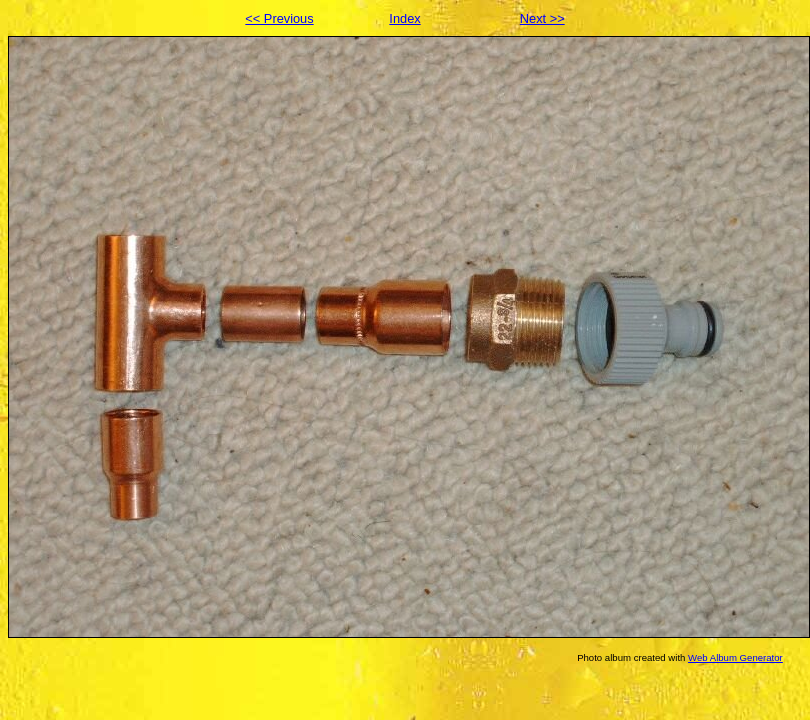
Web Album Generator (735, 657)
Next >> (542, 18)
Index (404, 18)
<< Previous (279, 18)
